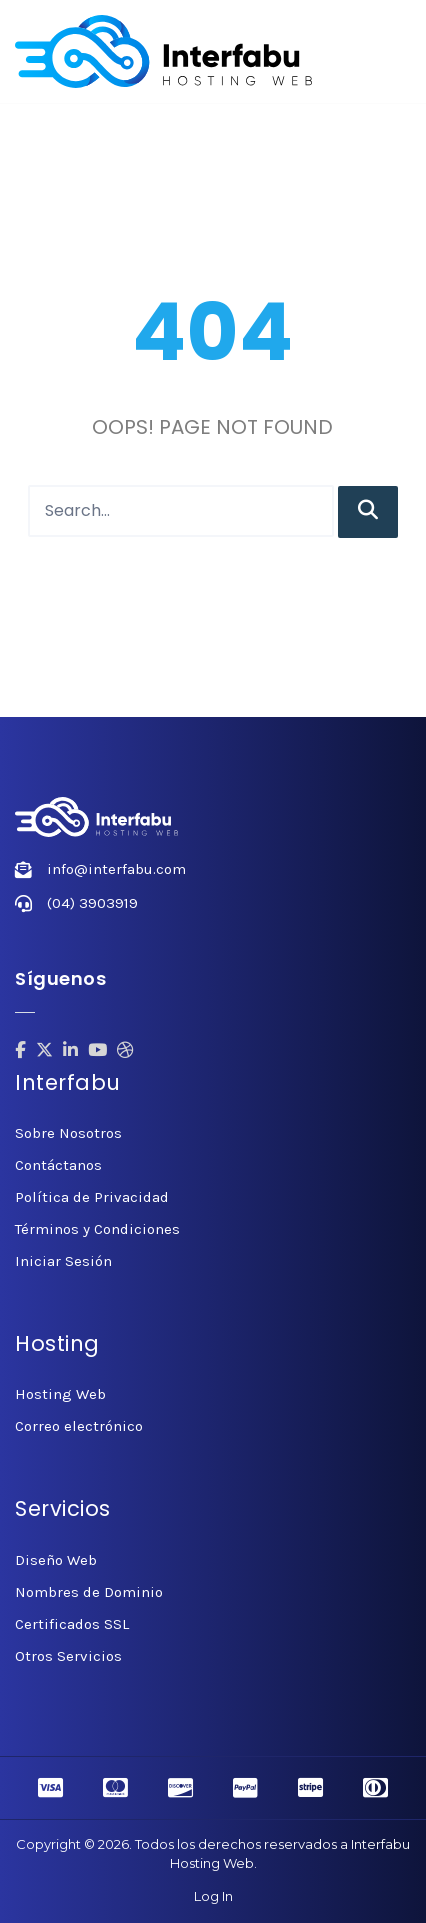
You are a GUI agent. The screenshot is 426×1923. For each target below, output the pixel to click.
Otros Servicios (68, 1656)
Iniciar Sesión (63, 1261)
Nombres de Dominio (89, 1592)
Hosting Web (60, 1394)
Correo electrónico (79, 1426)
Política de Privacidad (92, 1197)
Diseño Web (56, 1560)
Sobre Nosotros (68, 1133)
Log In (213, 1896)
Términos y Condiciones (97, 1229)
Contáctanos (58, 1165)
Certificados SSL (72, 1624)
